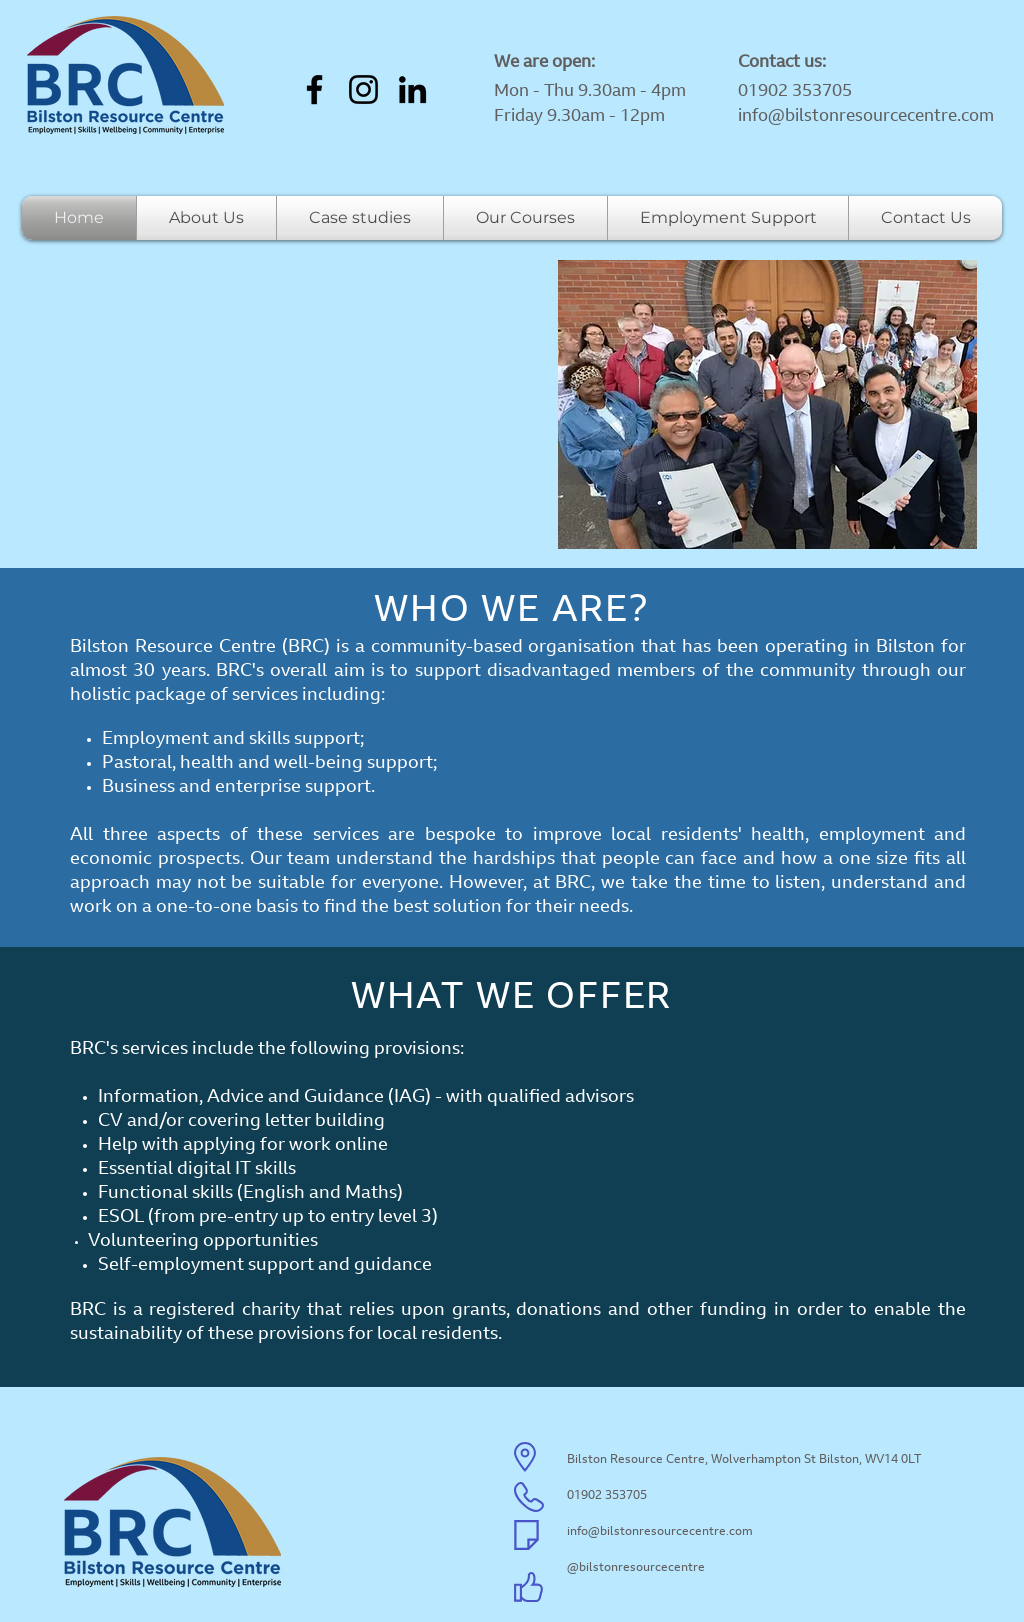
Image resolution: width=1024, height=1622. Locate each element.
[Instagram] (363, 89)
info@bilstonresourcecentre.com (866, 116)
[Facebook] (314, 89)
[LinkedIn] (412, 89)
